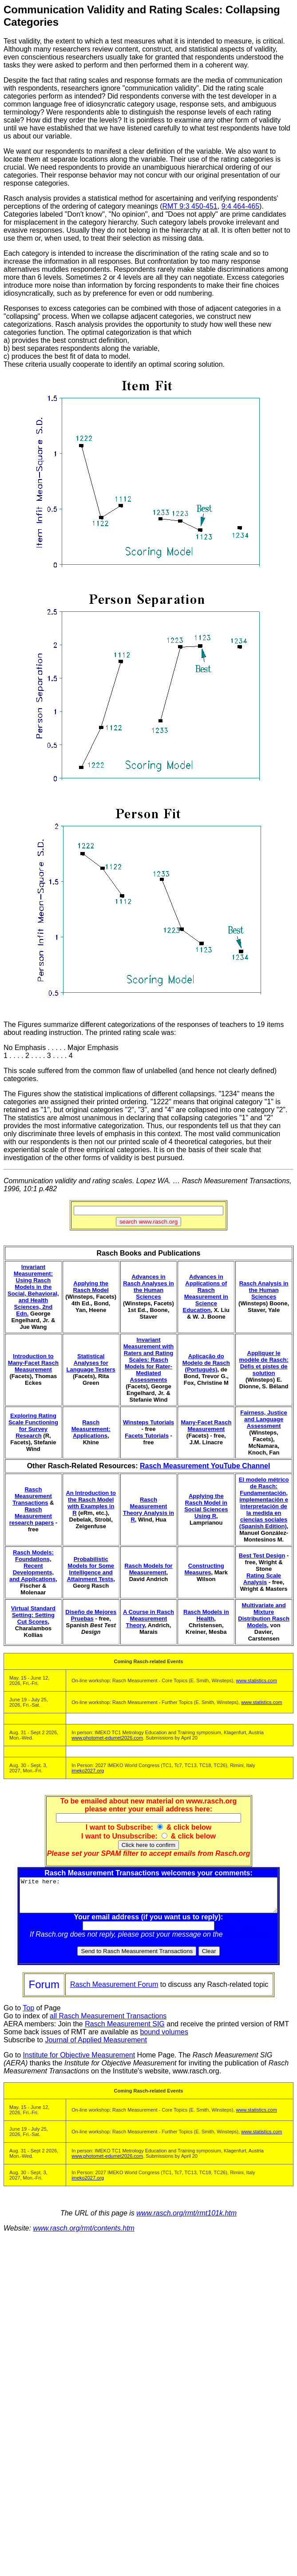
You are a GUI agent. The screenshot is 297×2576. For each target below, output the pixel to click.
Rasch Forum (247, 1941)
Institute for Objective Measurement (79, 2061)
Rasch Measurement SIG (125, 2030)
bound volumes (164, 2038)
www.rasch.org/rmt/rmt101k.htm (186, 2219)
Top (28, 2014)
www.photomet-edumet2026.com (107, 1737)
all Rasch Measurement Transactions (108, 2022)
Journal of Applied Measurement (96, 2046)
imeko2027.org (87, 1770)
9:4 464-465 (240, 206)
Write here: (150, 1898)
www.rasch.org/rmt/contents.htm (84, 2235)
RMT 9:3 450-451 (190, 206)
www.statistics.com (256, 1680)
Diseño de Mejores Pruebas (90, 1615)
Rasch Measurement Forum (114, 1991)
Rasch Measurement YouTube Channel (205, 1466)
